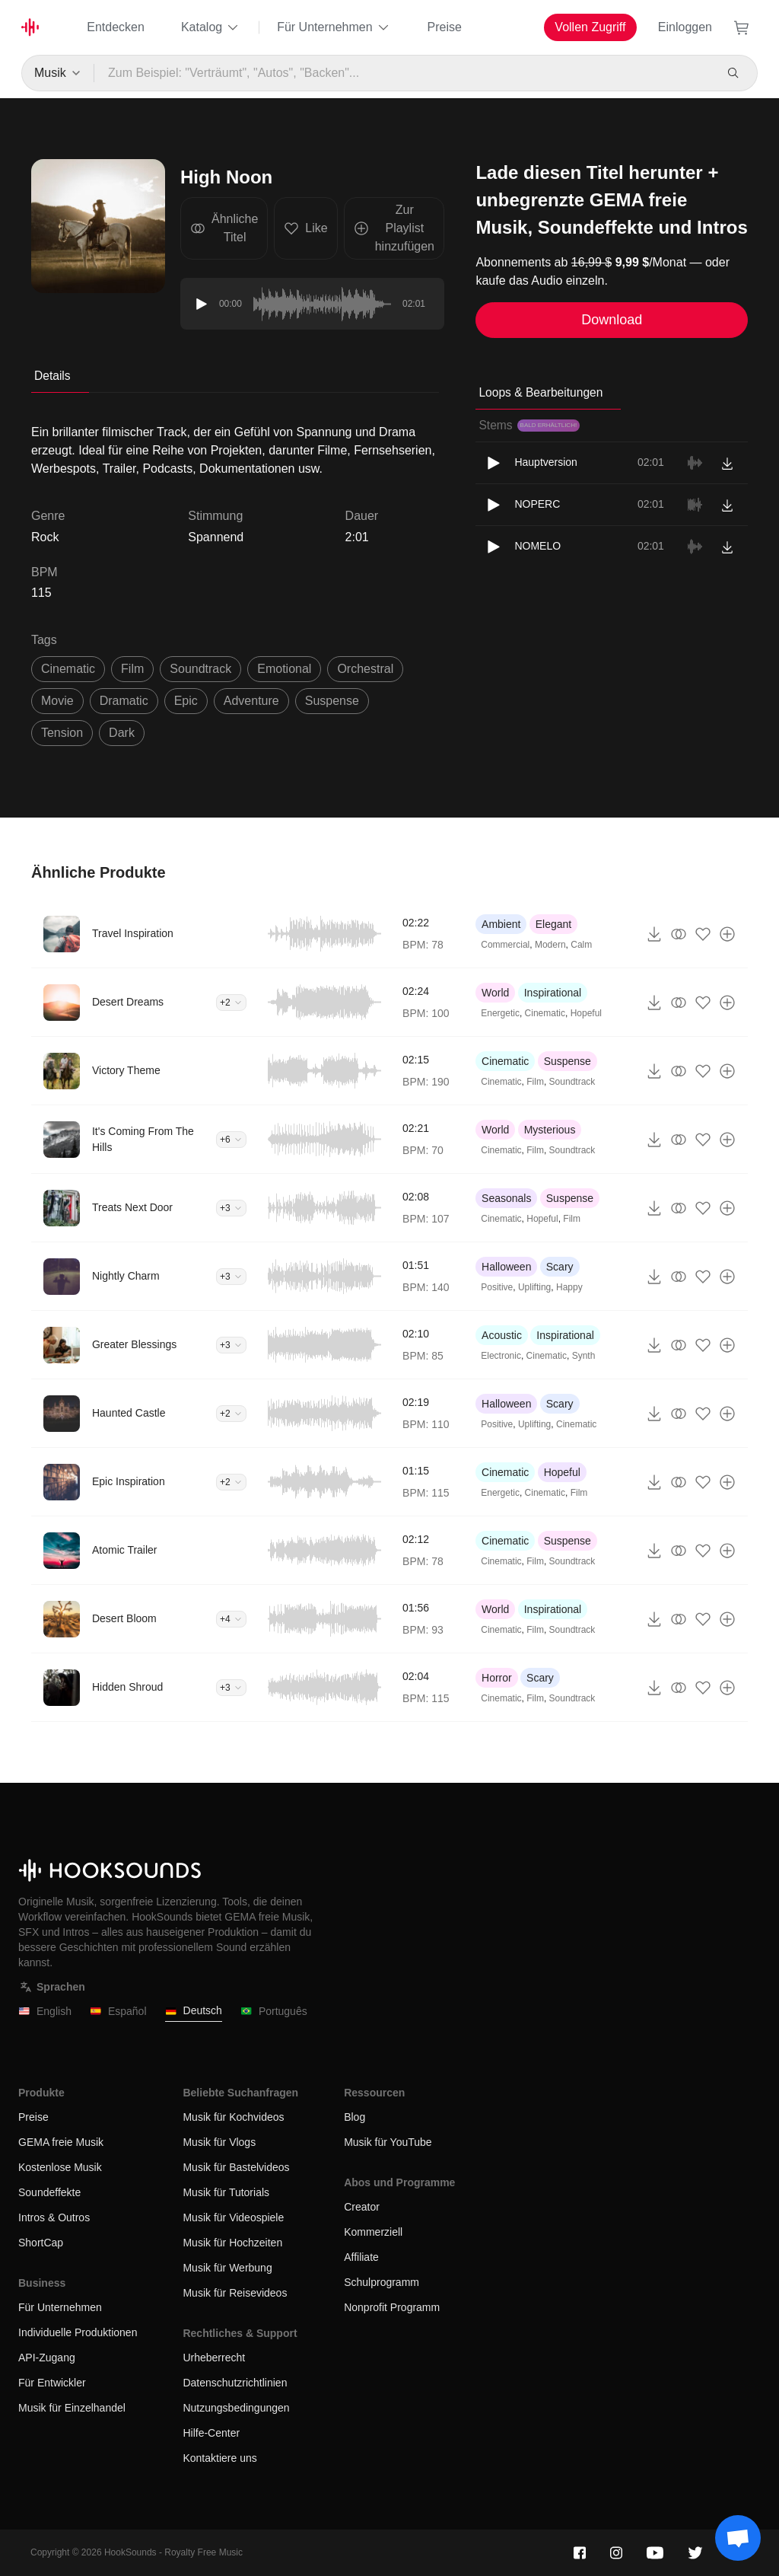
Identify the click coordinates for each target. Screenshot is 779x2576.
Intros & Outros (54, 2217)
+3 (231, 1208)
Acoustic (502, 1335)
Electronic (501, 1355)
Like (305, 228)
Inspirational (553, 993)
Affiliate (361, 2257)
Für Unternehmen (333, 27)
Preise (445, 27)
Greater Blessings (134, 1344)
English (45, 2011)
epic (186, 700)
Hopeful (586, 1013)
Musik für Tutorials (226, 2192)
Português (273, 2011)
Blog (354, 2117)
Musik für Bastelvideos (236, 2167)
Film (535, 1081)
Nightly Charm (126, 1276)
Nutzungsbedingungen (236, 2408)
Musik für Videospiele (233, 2217)
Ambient (501, 924)
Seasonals (506, 1198)
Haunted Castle (129, 1413)
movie (57, 700)
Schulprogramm (381, 2282)
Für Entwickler (52, 2383)
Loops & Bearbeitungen (541, 392)
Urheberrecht (214, 2357)
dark (122, 732)
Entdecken (116, 27)
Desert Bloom (124, 1618)
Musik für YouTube (387, 2142)
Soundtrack (572, 1081)
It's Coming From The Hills (143, 1139)
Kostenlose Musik (60, 2167)
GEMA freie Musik (60, 2142)
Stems (529, 425)
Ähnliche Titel (224, 228)
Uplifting (534, 1287)
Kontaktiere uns (219, 2458)
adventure (251, 700)
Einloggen (685, 27)
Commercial (505, 944)
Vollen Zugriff (590, 27)
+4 (231, 1619)
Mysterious (550, 1130)
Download (611, 319)
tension (62, 732)
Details (52, 375)
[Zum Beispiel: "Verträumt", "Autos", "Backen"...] (404, 73)
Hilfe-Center (211, 2433)
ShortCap (40, 2242)
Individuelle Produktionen (77, 2332)
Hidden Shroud (127, 1687)
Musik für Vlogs (219, 2142)
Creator (362, 2207)
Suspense (567, 1061)
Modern (550, 944)
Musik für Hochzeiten (232, 2242)
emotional (284, 668)
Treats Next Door (132, 1207)
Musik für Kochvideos (233, 2117)
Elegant (553, 924)
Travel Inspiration (132, 933)
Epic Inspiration (128, 1481)
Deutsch (193, 2010)
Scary (560, 1267)
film (132, 668)
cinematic (68, 668)
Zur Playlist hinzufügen (394, 228)
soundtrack (200, 668)
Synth (584, 1355)
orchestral (365, 668)
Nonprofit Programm (392, 2307)
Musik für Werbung (227, 2268)
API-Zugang (46, 2357)
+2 (231, 1002)
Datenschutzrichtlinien (235, 2383)
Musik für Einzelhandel (72, 2408)
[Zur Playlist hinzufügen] (727, 934)
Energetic (500, 1013)
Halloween (506, 1267)
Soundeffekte (49, 2192)
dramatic (124, 700)
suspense (332, 700)
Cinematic (545, 1013)
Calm (581, 944)
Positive (497, 1287)
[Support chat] (738, 2538)
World (495, 993)
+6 (231, 1139)
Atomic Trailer (124, 1550)
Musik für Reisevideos (235, 2293)
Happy (569, 1287)
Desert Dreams (128, 1002)
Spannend (215, 537)
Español (118, 2011)
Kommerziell (373, 2232)
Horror (497, 1678)
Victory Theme (126, 1070)
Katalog (210, 27)
